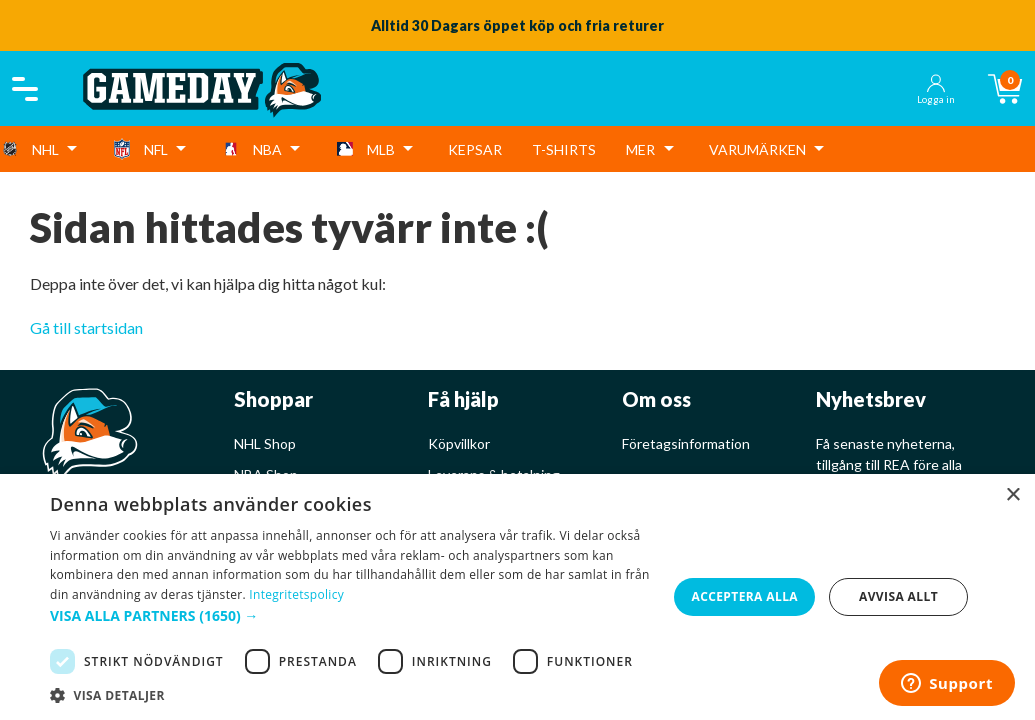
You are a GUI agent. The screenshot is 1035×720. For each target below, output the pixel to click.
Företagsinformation (686, 443)
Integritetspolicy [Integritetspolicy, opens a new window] (296, 594)
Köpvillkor (459, 443)
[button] (350, 615)
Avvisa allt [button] (898, 596)
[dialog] (517, 597)
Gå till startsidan (86, 327)
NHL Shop (265, 443)
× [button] (1012, 495)
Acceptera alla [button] (744, 596)
